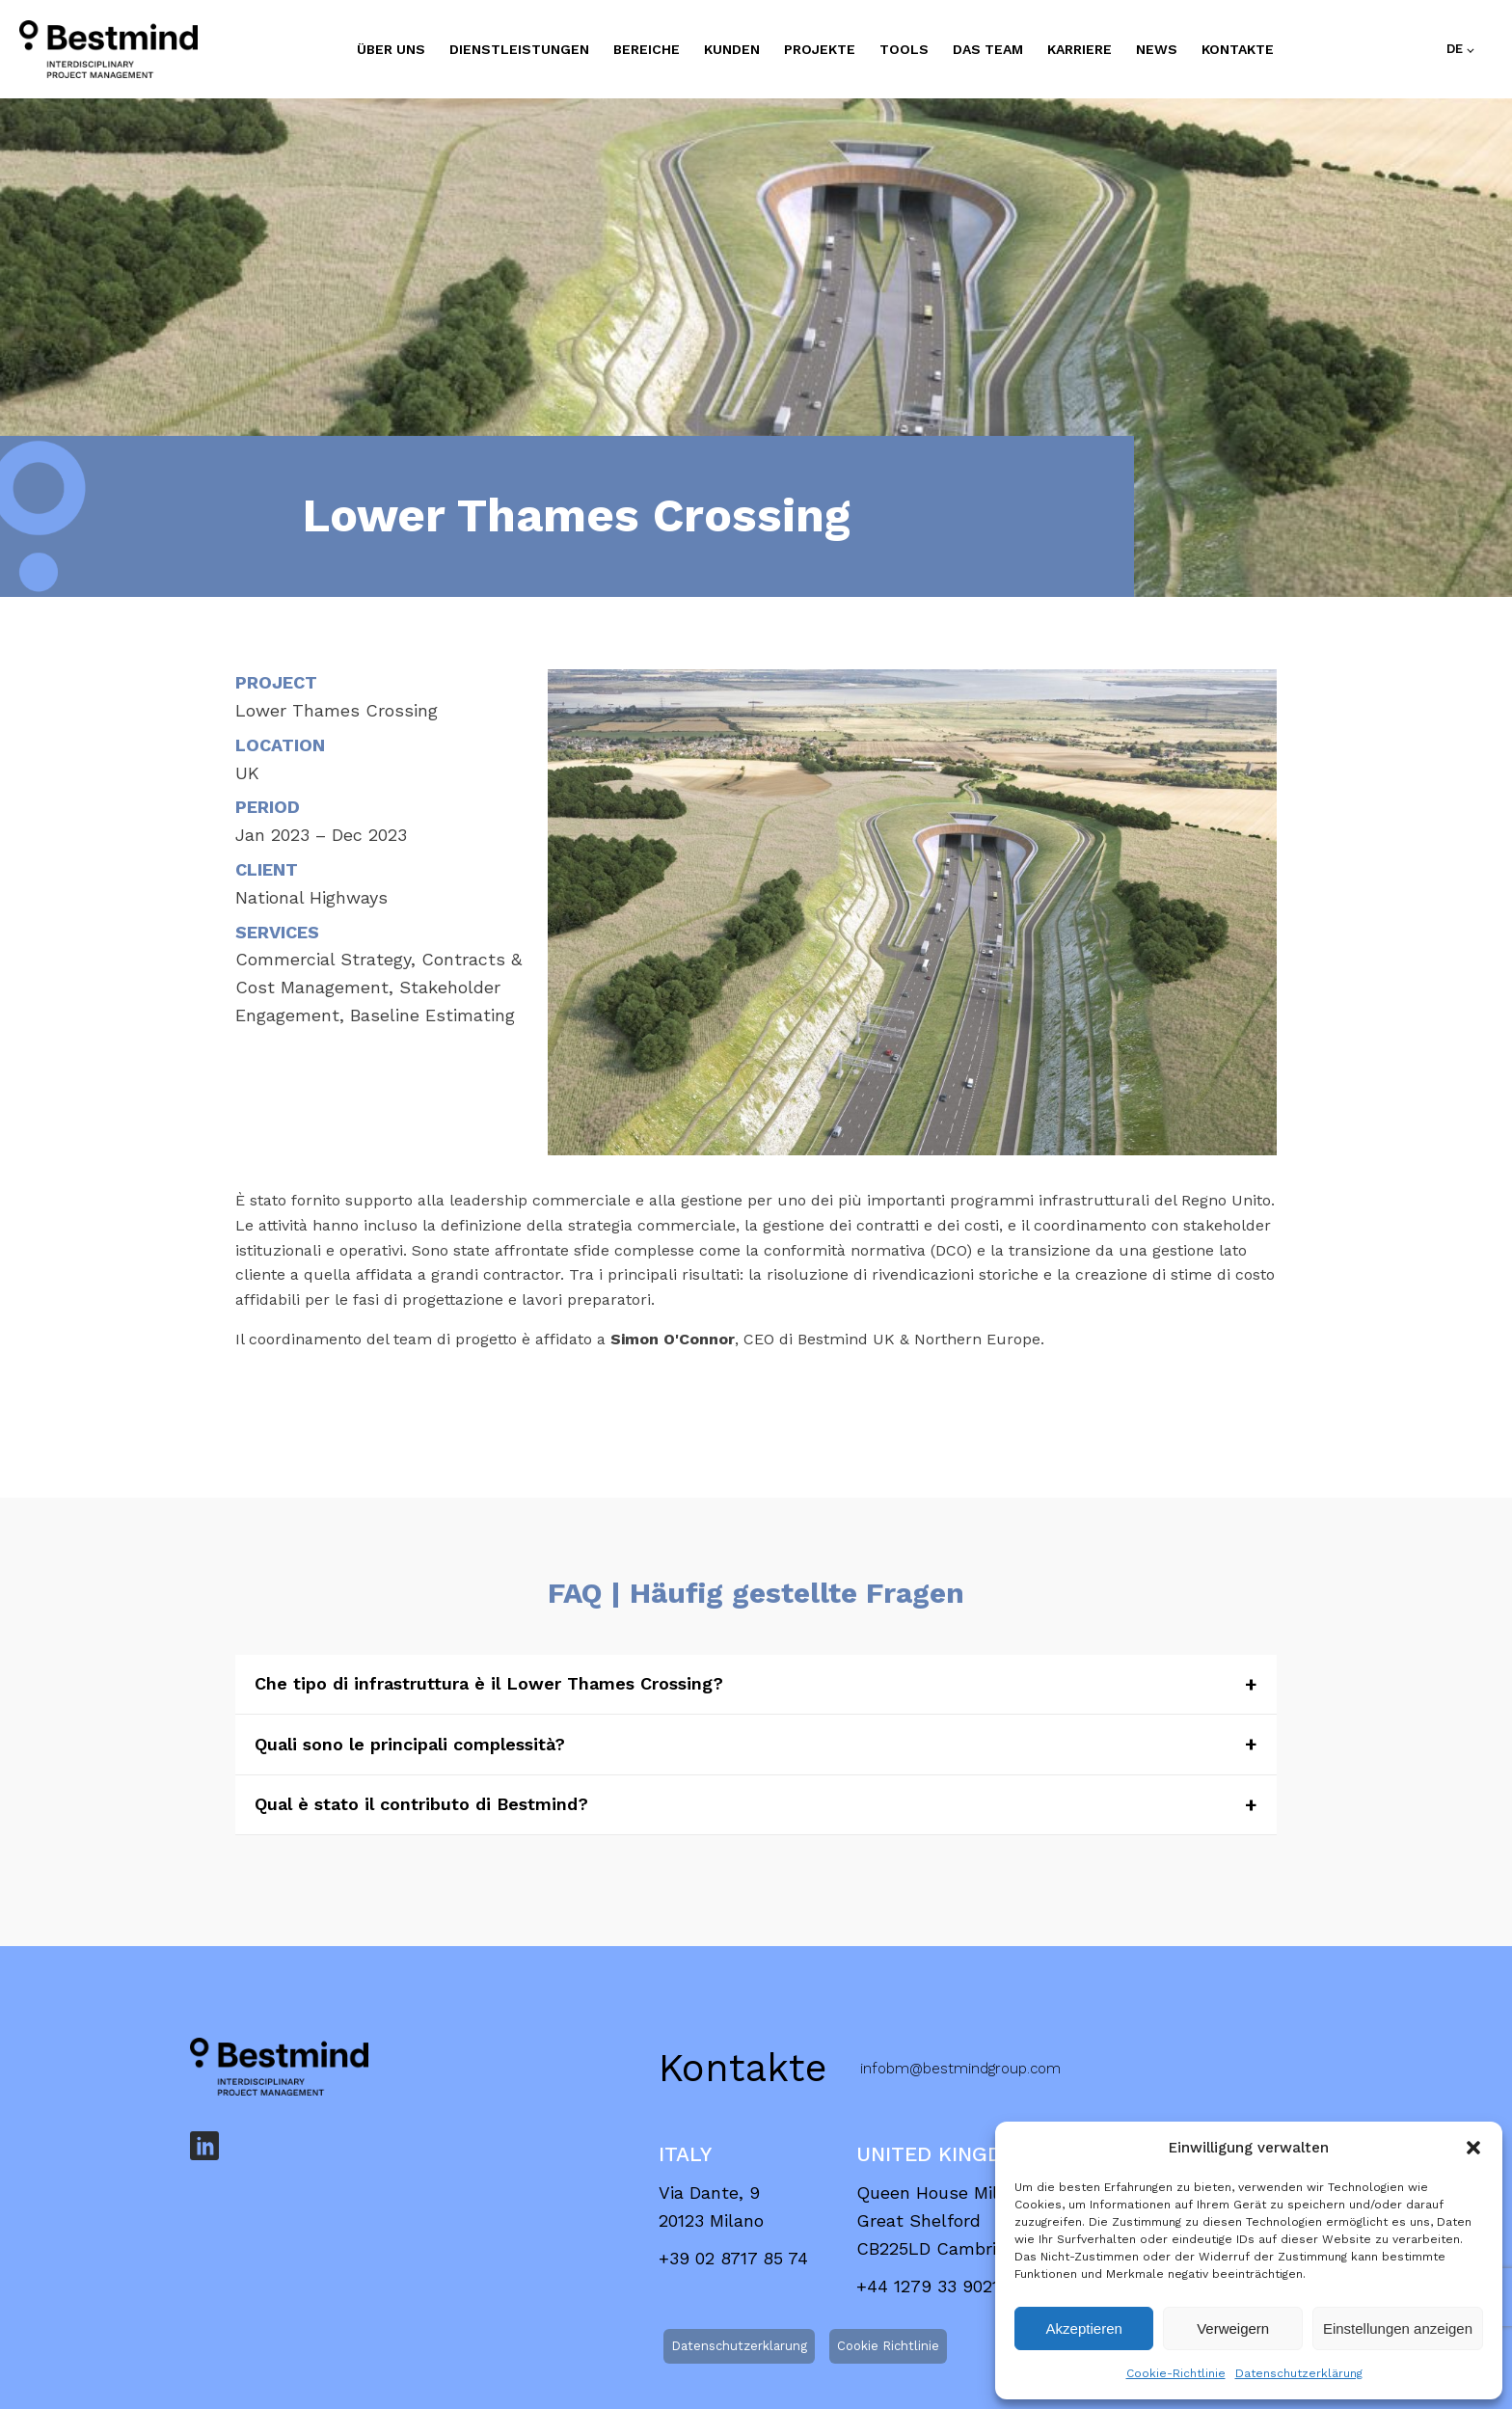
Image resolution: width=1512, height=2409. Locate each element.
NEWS (1156, 49)
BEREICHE (646, 49)
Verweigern (1233, 2328)
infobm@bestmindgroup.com (960, 1968)
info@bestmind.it (920, 2373)
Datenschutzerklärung (1299, 2373)
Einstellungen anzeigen (1397, 2328)
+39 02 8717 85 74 (733, 2158)
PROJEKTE (819, 49)
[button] (1473, 2147)
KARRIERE (1079, 49)
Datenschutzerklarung (739, 2245)
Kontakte (1238, 49)
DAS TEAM (988, 49)
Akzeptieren (1084, 2328)
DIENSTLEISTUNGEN (519, 49)
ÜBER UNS (391, 49)
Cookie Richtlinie (888, 2245)
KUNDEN (732, 49)
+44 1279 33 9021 (927, 2186)
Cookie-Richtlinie (1176, 2373)
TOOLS (904, 49)
